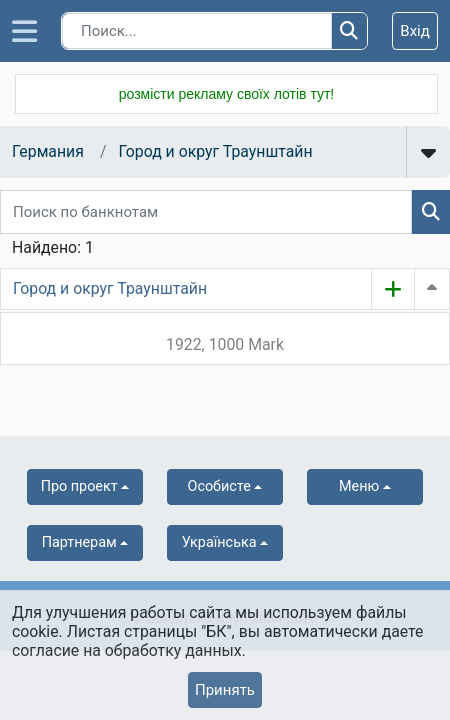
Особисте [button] (218, 486)
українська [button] (219, 542)
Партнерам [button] (79, 542)
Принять (225, 690)
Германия (48, 151)
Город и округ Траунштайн (215, 151)
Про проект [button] (79, 486)
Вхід (415, 31)
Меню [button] (359, 486)
